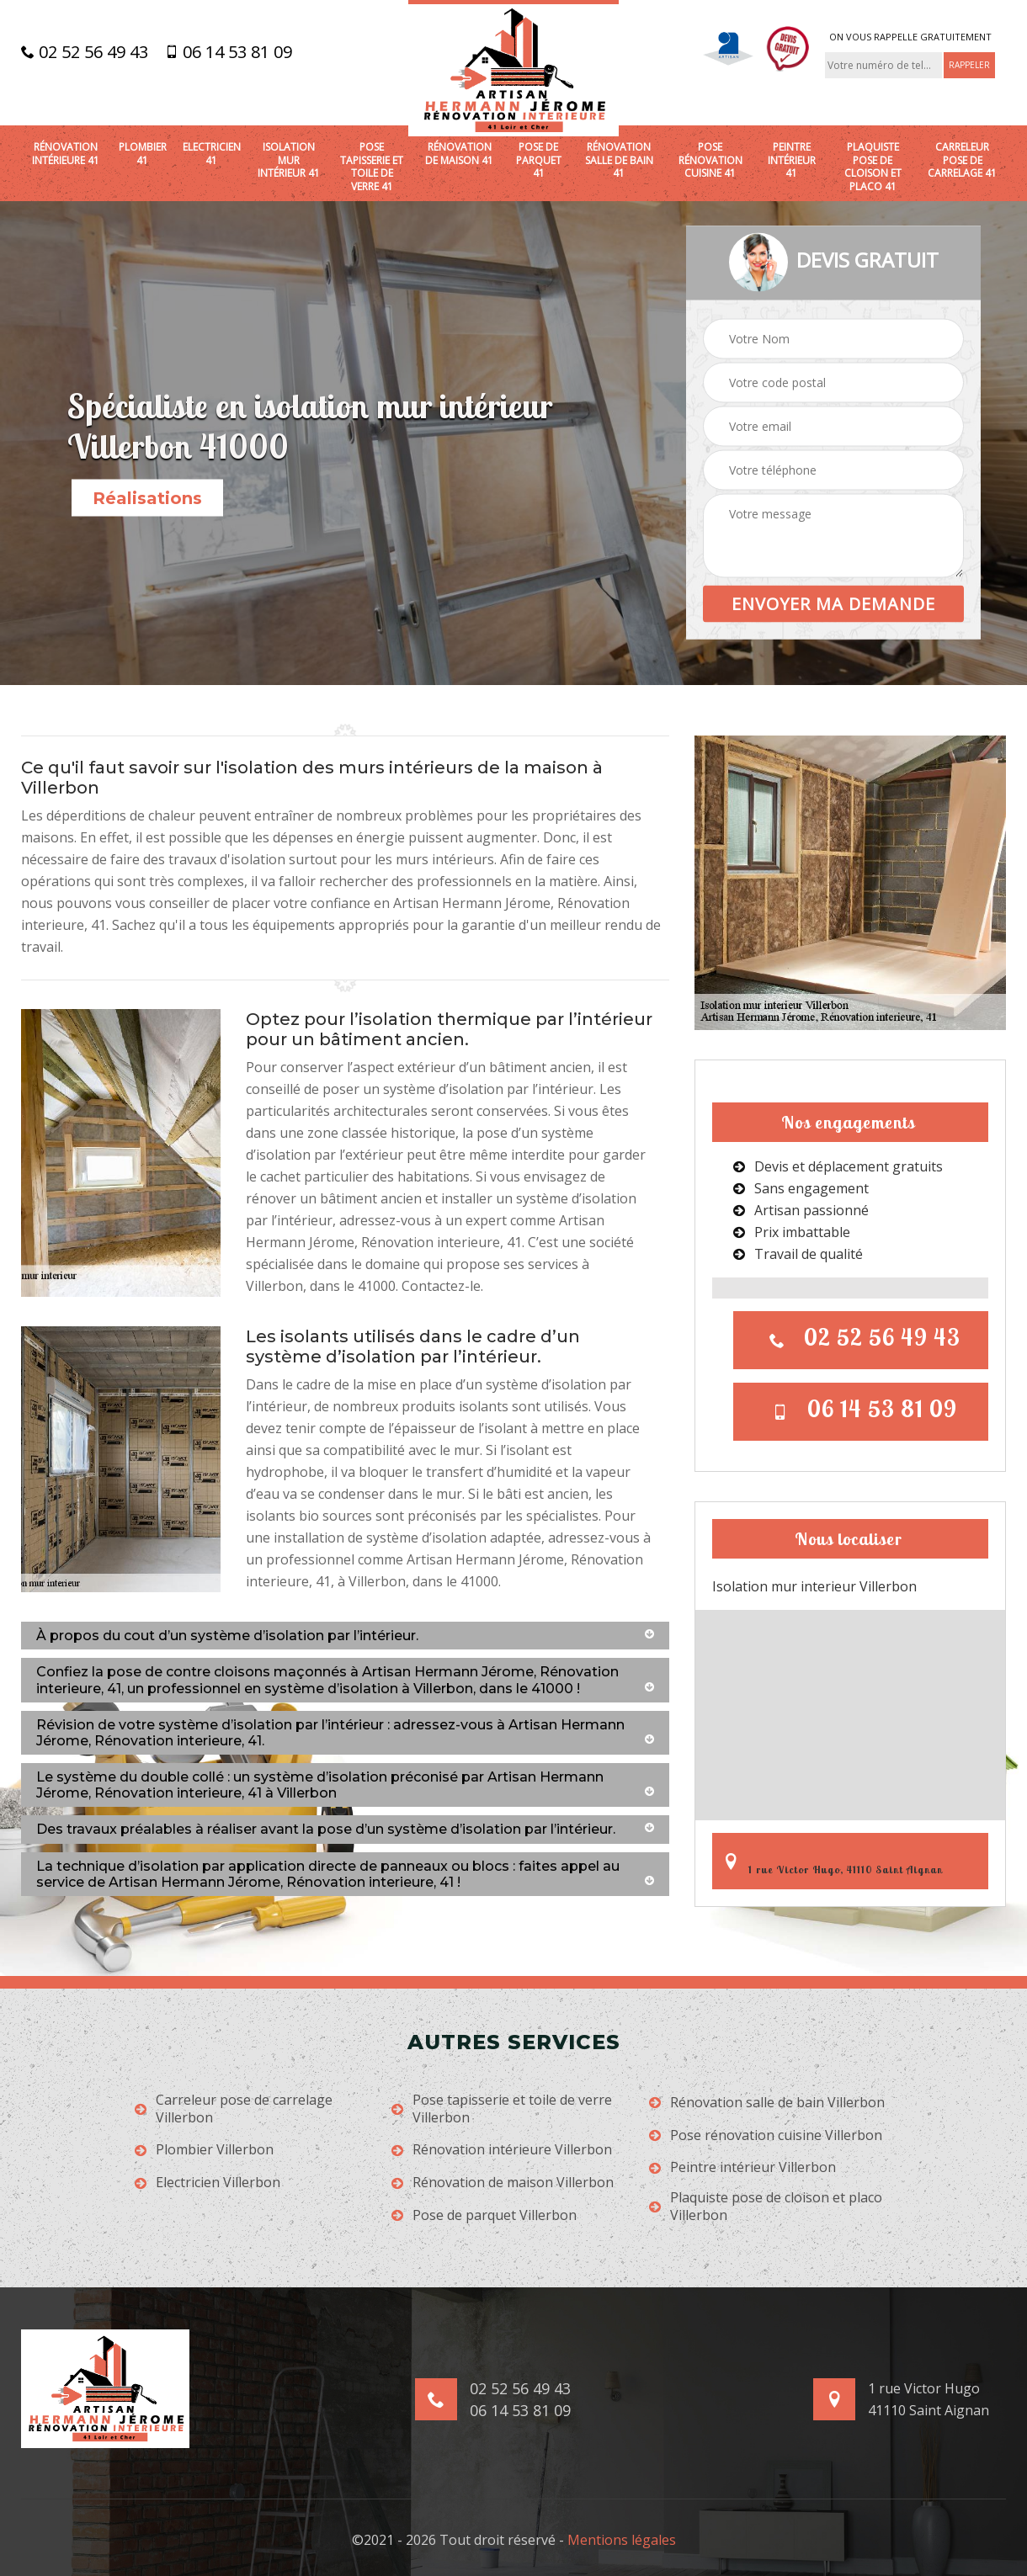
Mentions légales (621, 2540)
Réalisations (147, 498)
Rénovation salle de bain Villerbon (767, 2102)
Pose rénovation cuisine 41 (710, 160)
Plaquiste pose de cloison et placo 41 (873, 167)
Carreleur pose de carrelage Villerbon (234, 2109)
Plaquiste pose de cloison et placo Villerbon (765, 2206)
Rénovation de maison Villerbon (502, 2182)
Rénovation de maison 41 (459, 154)
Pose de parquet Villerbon (484, 2215)
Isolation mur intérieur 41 (289, 160)
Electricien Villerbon (207, 2182)
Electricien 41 (212, 154)
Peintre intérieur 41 (792, 160)
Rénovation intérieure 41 (65, 154)
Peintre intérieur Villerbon (742, 2167)
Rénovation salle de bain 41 (619, 160)
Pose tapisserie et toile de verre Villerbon (501, 2109)
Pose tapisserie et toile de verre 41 (371, 167)
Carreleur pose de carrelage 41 (962, 160)
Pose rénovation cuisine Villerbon (765, 2135)
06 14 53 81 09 (228, 52)
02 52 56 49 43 (84, 52)
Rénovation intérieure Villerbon (501, 2150)
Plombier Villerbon (204, 2150)
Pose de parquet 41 (538, 160)
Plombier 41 (143, 154)
